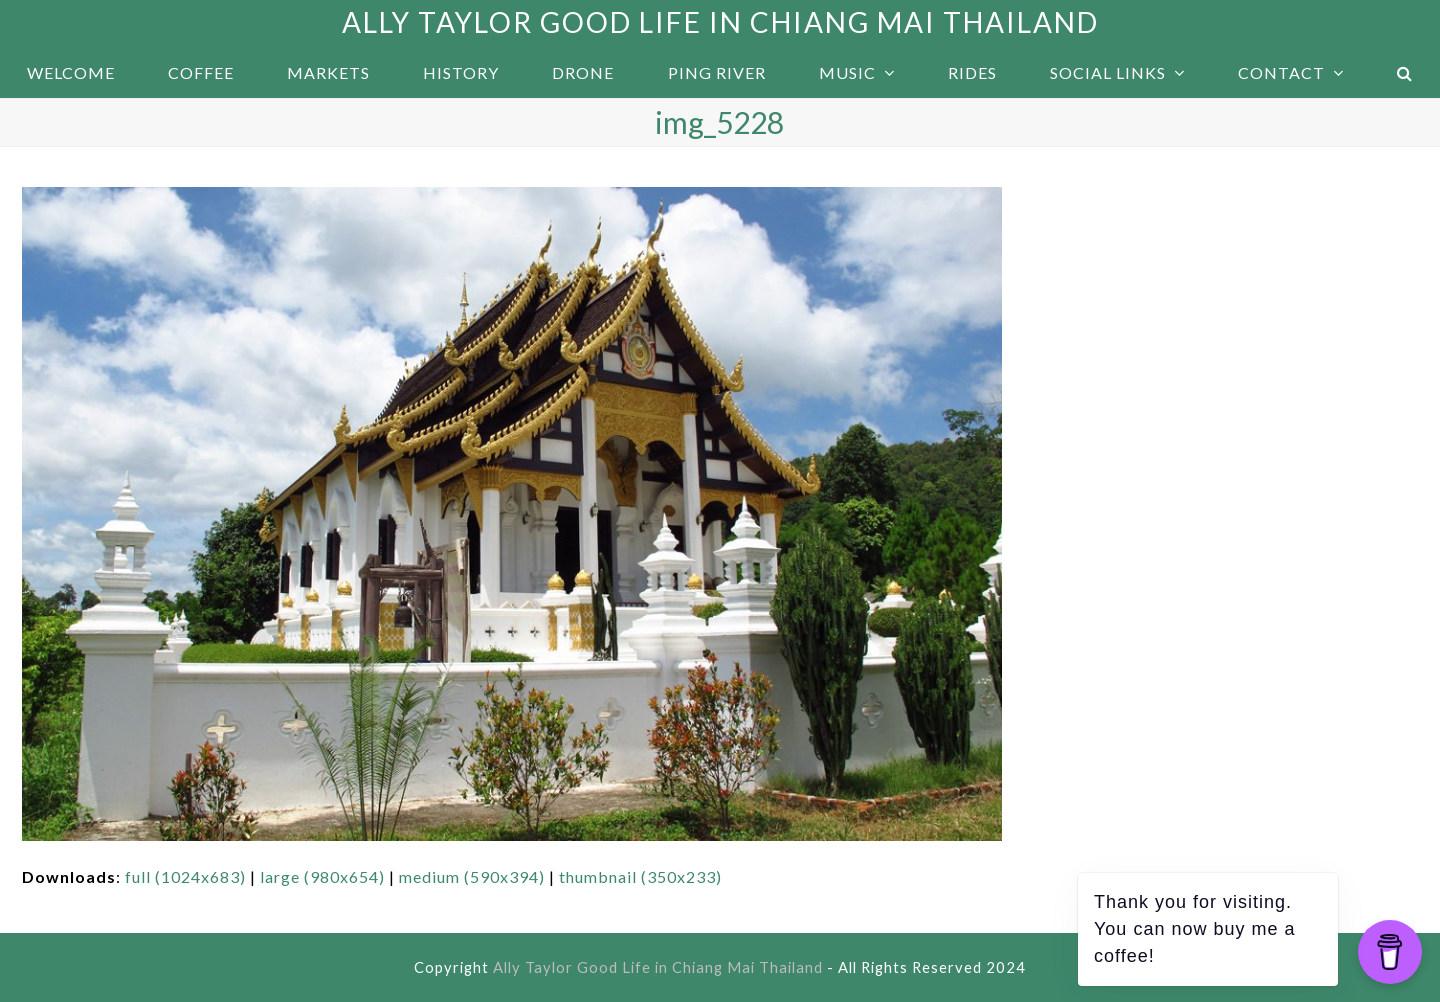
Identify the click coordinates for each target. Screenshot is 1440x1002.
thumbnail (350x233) (640, 876)
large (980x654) (322, 876)
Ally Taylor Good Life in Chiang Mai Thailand (720, 22)
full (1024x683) (185, 876)
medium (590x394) (472, 876)
